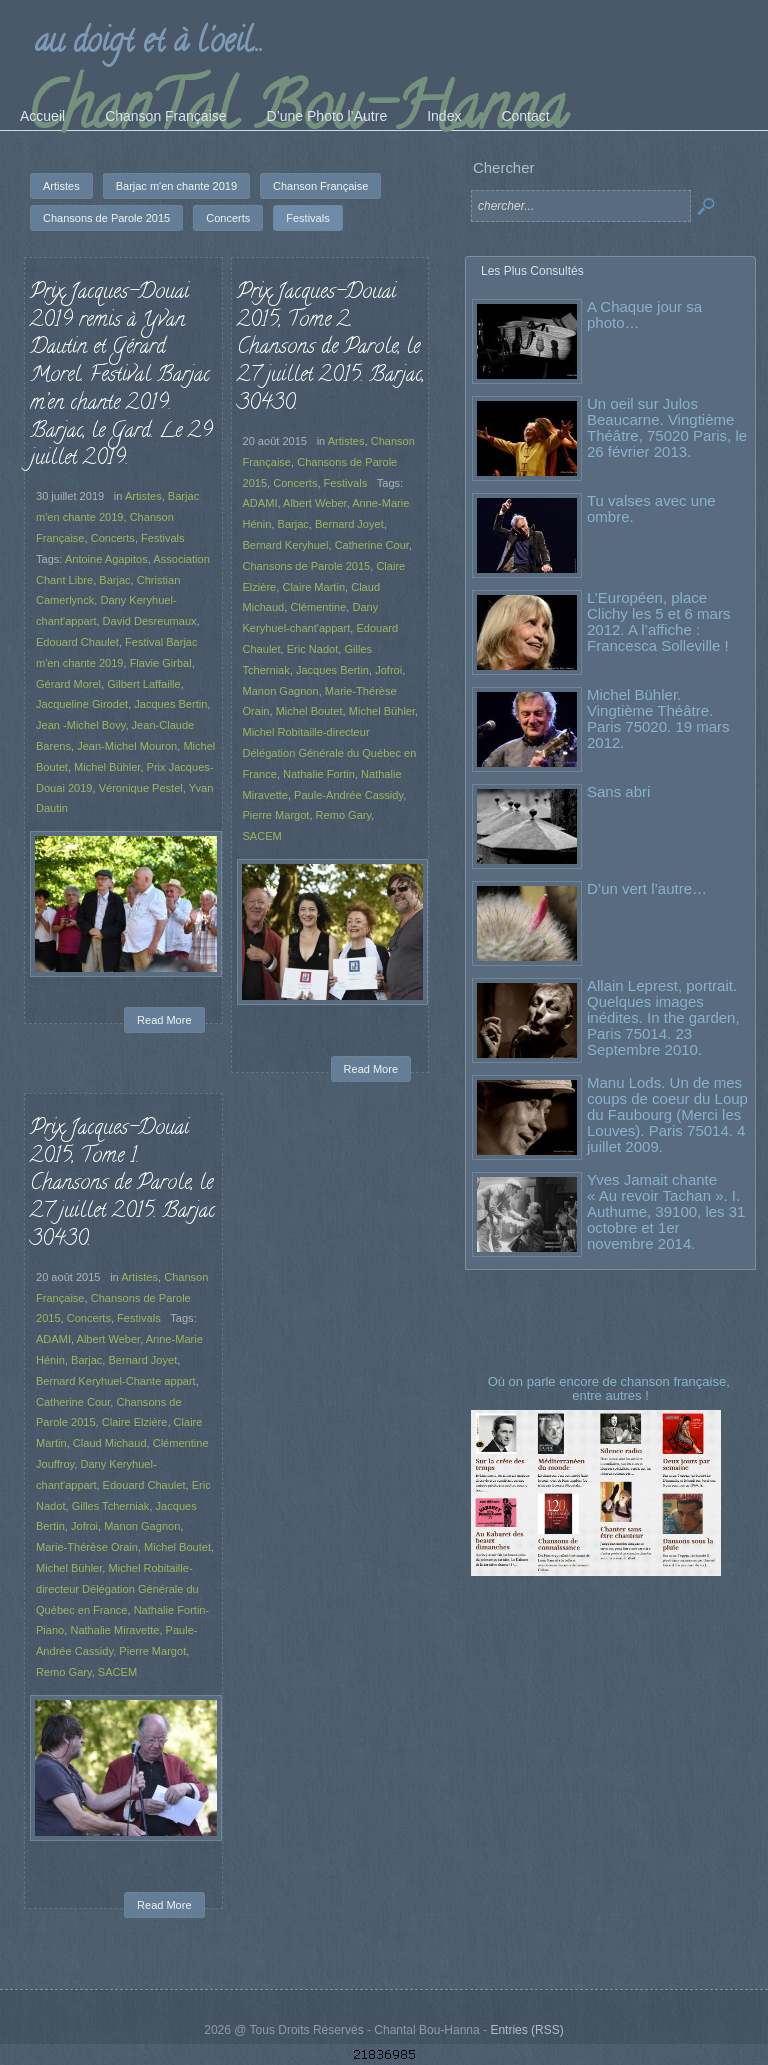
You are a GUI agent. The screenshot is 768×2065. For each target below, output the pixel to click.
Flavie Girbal (161, 663)
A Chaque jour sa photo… (644, 314)
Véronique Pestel (141, 788)
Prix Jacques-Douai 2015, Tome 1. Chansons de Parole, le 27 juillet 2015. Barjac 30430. (122, 1184)
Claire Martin (313, 587)
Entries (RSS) (526, 2030)
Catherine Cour (372, 545)
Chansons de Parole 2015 (307, 566)
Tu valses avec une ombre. (651, 508)
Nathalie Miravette (114, 1630)
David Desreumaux (150, 621)
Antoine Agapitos (106, 559)
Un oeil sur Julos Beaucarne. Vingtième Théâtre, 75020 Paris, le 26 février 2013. (667, 427)
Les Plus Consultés (532, 271)
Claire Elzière (135, 1422)
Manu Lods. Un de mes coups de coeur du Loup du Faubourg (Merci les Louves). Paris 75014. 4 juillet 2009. (667, 1114)
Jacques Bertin (170, 704)
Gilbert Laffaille (143, 684)
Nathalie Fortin (319, 774)
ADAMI (260, 503)
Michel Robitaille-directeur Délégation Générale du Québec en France (330, 753)
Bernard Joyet (349, 524)
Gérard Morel (68, 684)
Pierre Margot (276, 815)
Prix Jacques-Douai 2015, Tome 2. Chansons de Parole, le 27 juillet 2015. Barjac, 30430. (330, 348)
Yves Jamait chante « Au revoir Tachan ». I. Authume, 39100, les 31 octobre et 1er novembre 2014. (666, 1211)
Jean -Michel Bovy (80, 725)
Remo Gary (344, 815)
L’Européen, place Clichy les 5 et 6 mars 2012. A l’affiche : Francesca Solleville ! (658, 621)
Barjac (114, 580)
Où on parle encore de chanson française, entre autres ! (611, 1388)
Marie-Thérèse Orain (87, 1547)
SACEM (262, 836)
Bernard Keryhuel (286, 545)
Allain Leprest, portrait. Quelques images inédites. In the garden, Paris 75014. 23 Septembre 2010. (663, 1017)
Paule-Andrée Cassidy (348, 795)
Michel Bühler (107, 767)
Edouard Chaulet (77, 642)
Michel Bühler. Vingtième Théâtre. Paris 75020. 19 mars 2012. (658, 718)
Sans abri (618, 791)
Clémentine (318, 607)
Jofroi (388, 670)
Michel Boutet (309, 711)
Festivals (163, 538)
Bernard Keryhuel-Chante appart (116, 1381)
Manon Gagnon (281, 691)
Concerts (113, 538)
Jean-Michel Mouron (127, 746)
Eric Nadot (313, 649)
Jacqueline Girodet (82, 704)
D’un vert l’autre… (647, 888)
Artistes (143, 496)
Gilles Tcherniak (111, 1506)
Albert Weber (315, 503)
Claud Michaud (110, 1443)
